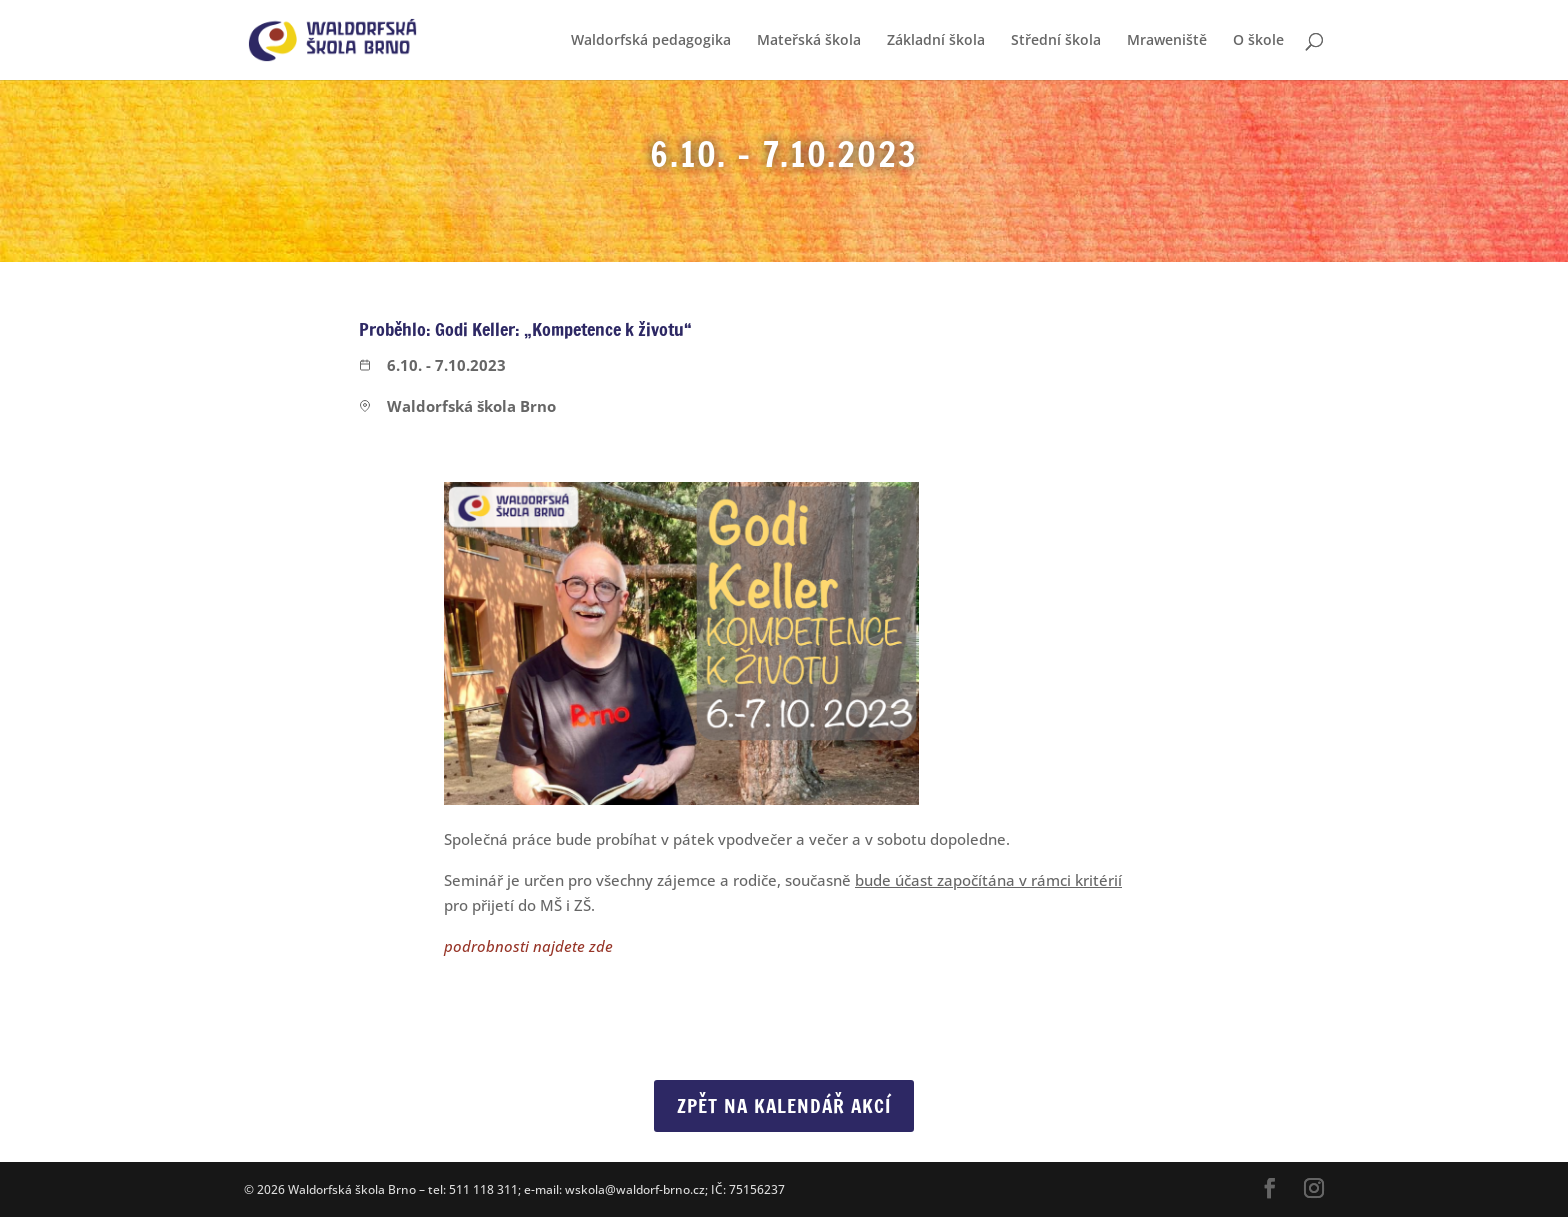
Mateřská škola (809, 41)
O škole (1258, 41)
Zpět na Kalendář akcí (784, 1105)
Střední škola (1056, 41)
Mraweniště (1167, 41)
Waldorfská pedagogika (651, 41)
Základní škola (936, 41)
